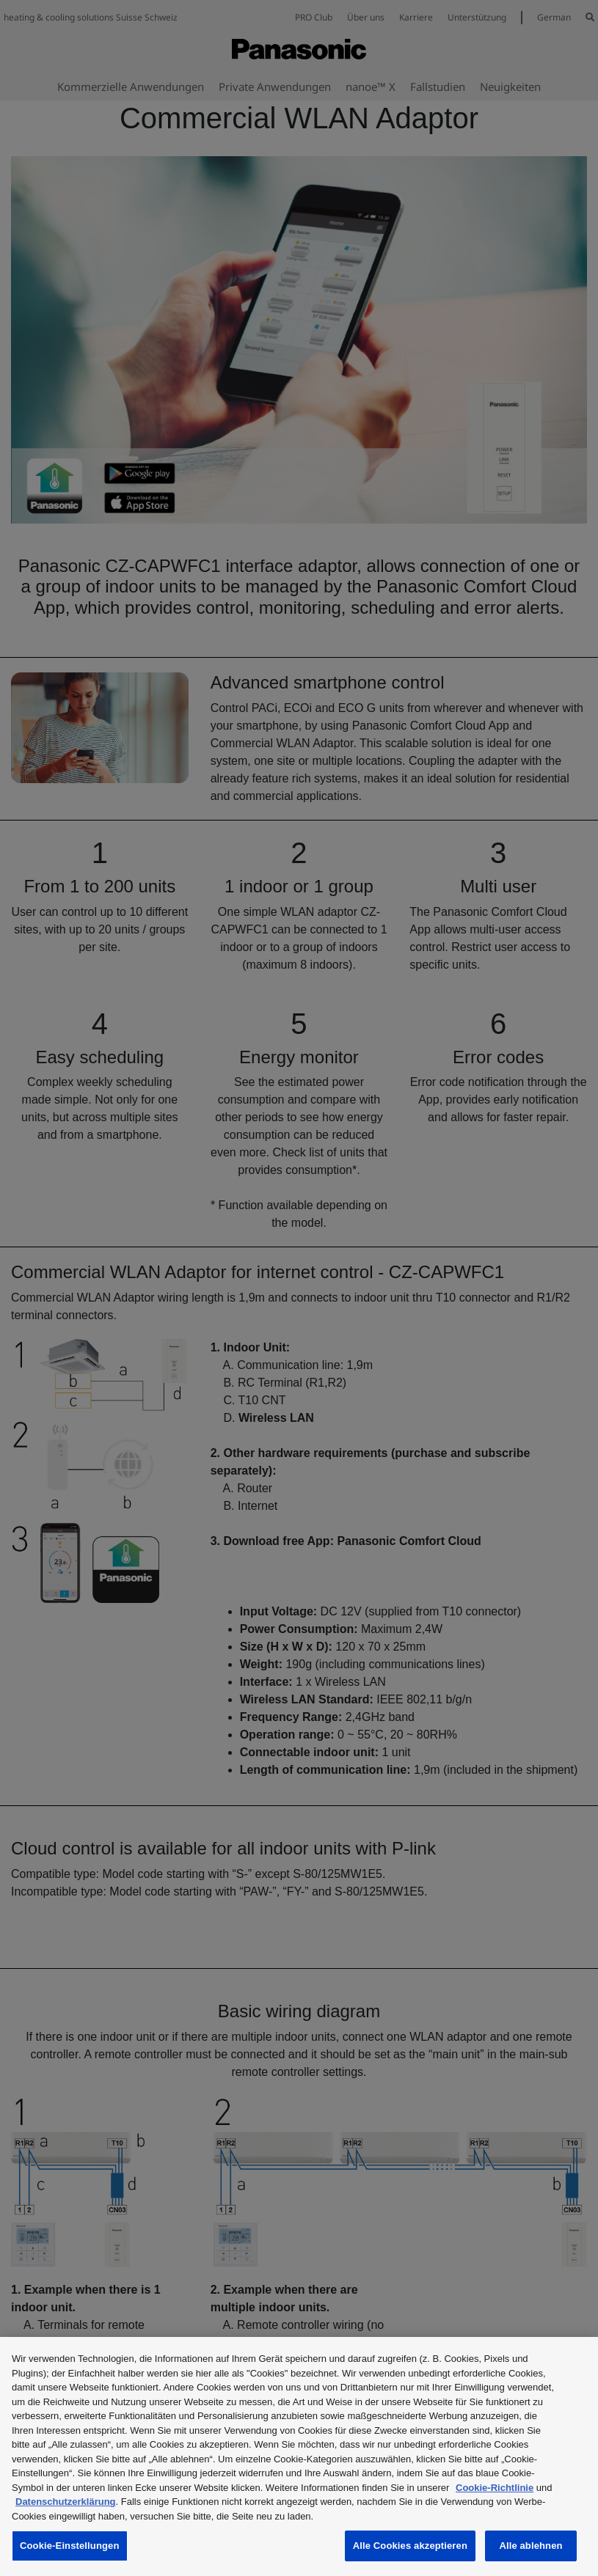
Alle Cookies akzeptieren (410, 2545)
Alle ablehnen (530, 2545)
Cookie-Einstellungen (70, 2545)
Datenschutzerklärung (65, 2501)
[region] (299, 2456)
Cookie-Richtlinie (494, 2487)
